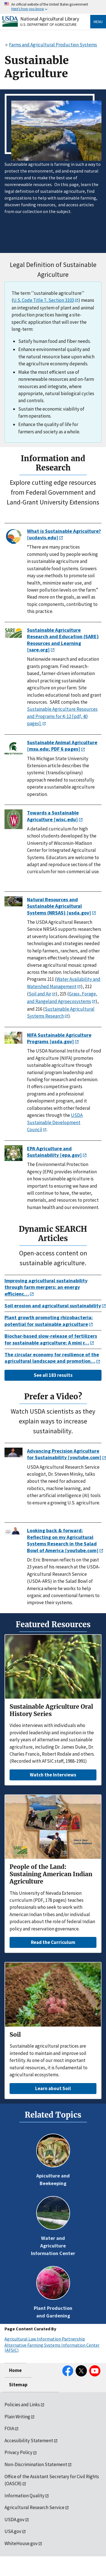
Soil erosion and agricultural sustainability (52, 1305)
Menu (98, 21)
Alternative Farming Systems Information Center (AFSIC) (52, 2347)
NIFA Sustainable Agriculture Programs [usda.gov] (59, 1038)
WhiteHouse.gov (21, 2543)
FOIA (9, 2428)
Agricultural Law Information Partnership (44, 2339)
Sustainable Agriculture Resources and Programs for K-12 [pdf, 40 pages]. (62, 716)
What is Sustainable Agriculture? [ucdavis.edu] (64, 534)
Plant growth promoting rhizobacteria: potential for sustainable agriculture (48, 1320)
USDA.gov (14, 2519)
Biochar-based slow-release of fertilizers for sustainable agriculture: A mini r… (50, 1339)
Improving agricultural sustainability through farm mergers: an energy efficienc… (45, 1287)
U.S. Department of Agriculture (48, 24)
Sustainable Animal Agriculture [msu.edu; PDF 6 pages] (62, 745)
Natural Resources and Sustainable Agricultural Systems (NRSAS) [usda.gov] (59, 906)
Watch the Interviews (53, 1775)
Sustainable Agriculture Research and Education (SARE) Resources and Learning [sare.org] (63, 640)
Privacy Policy (18, 2452)
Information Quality (24, 2496)
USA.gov (12, 2531)
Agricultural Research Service (34, 2507)
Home (15, 2370)
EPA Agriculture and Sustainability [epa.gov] (54, 1151)
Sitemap (18, 2385)
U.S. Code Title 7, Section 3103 (43, 300)
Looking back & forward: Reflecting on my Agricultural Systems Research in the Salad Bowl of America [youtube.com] (62, 1540)
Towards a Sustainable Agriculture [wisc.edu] (53, 816)
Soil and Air (40, 994)
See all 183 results (53, 1375)
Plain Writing (17, 2417)
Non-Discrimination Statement (35, 2464)
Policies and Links (22, 2404)
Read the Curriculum (53, 1942)
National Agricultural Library (49, 18)
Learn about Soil (53, 2088)
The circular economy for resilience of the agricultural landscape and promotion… (51, 1357)
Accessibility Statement (28, 2440)
